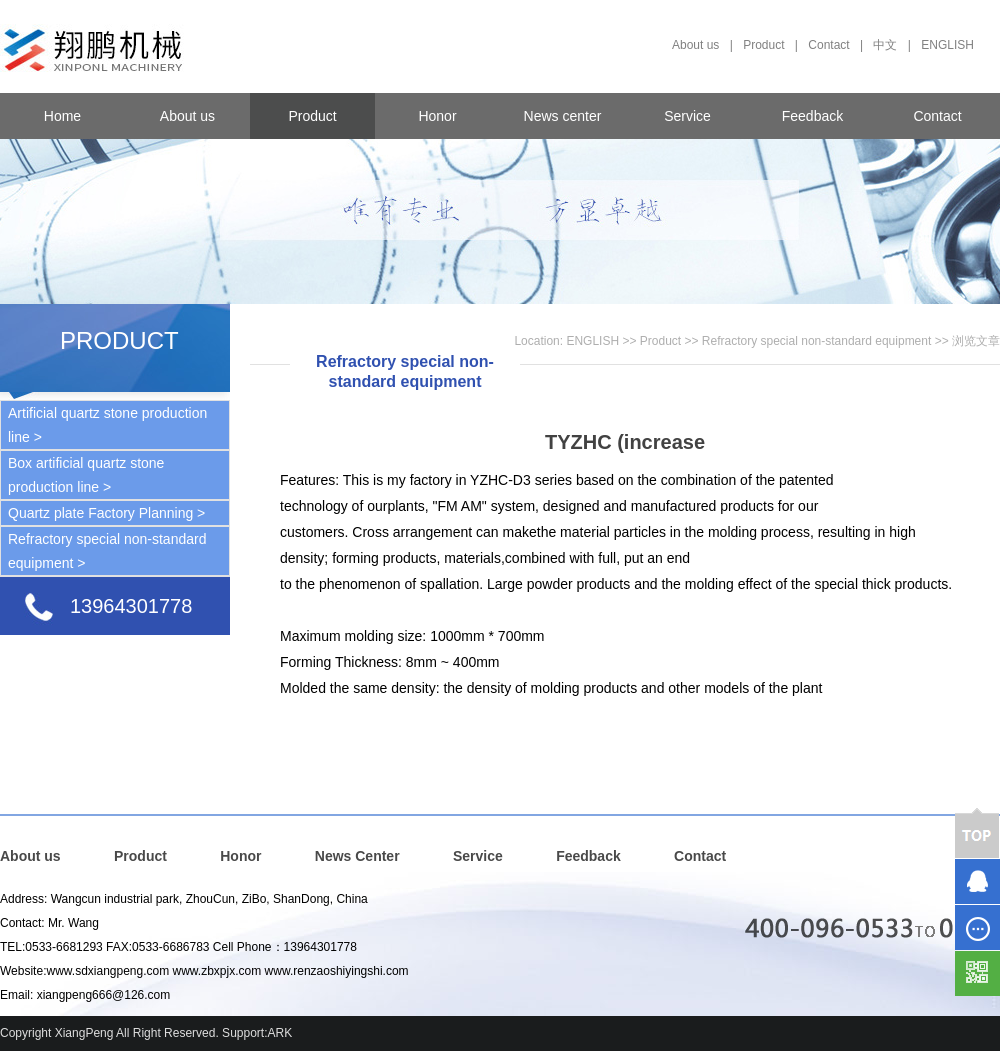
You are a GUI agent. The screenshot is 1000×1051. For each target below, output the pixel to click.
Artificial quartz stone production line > (107, 425)
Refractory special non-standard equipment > (107, 551)
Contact (828, 45)
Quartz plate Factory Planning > (106, 513)
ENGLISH (947, 45)
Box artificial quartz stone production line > (86, 475)
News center (563, 116)
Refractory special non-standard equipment (816, 341)
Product (763, 45)
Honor (437, 116)
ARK (280, 1033)
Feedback (812, 116)
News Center (357, 856)
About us (695, 45)
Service (687, 116)
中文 (885, 45)
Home (62, 116)
